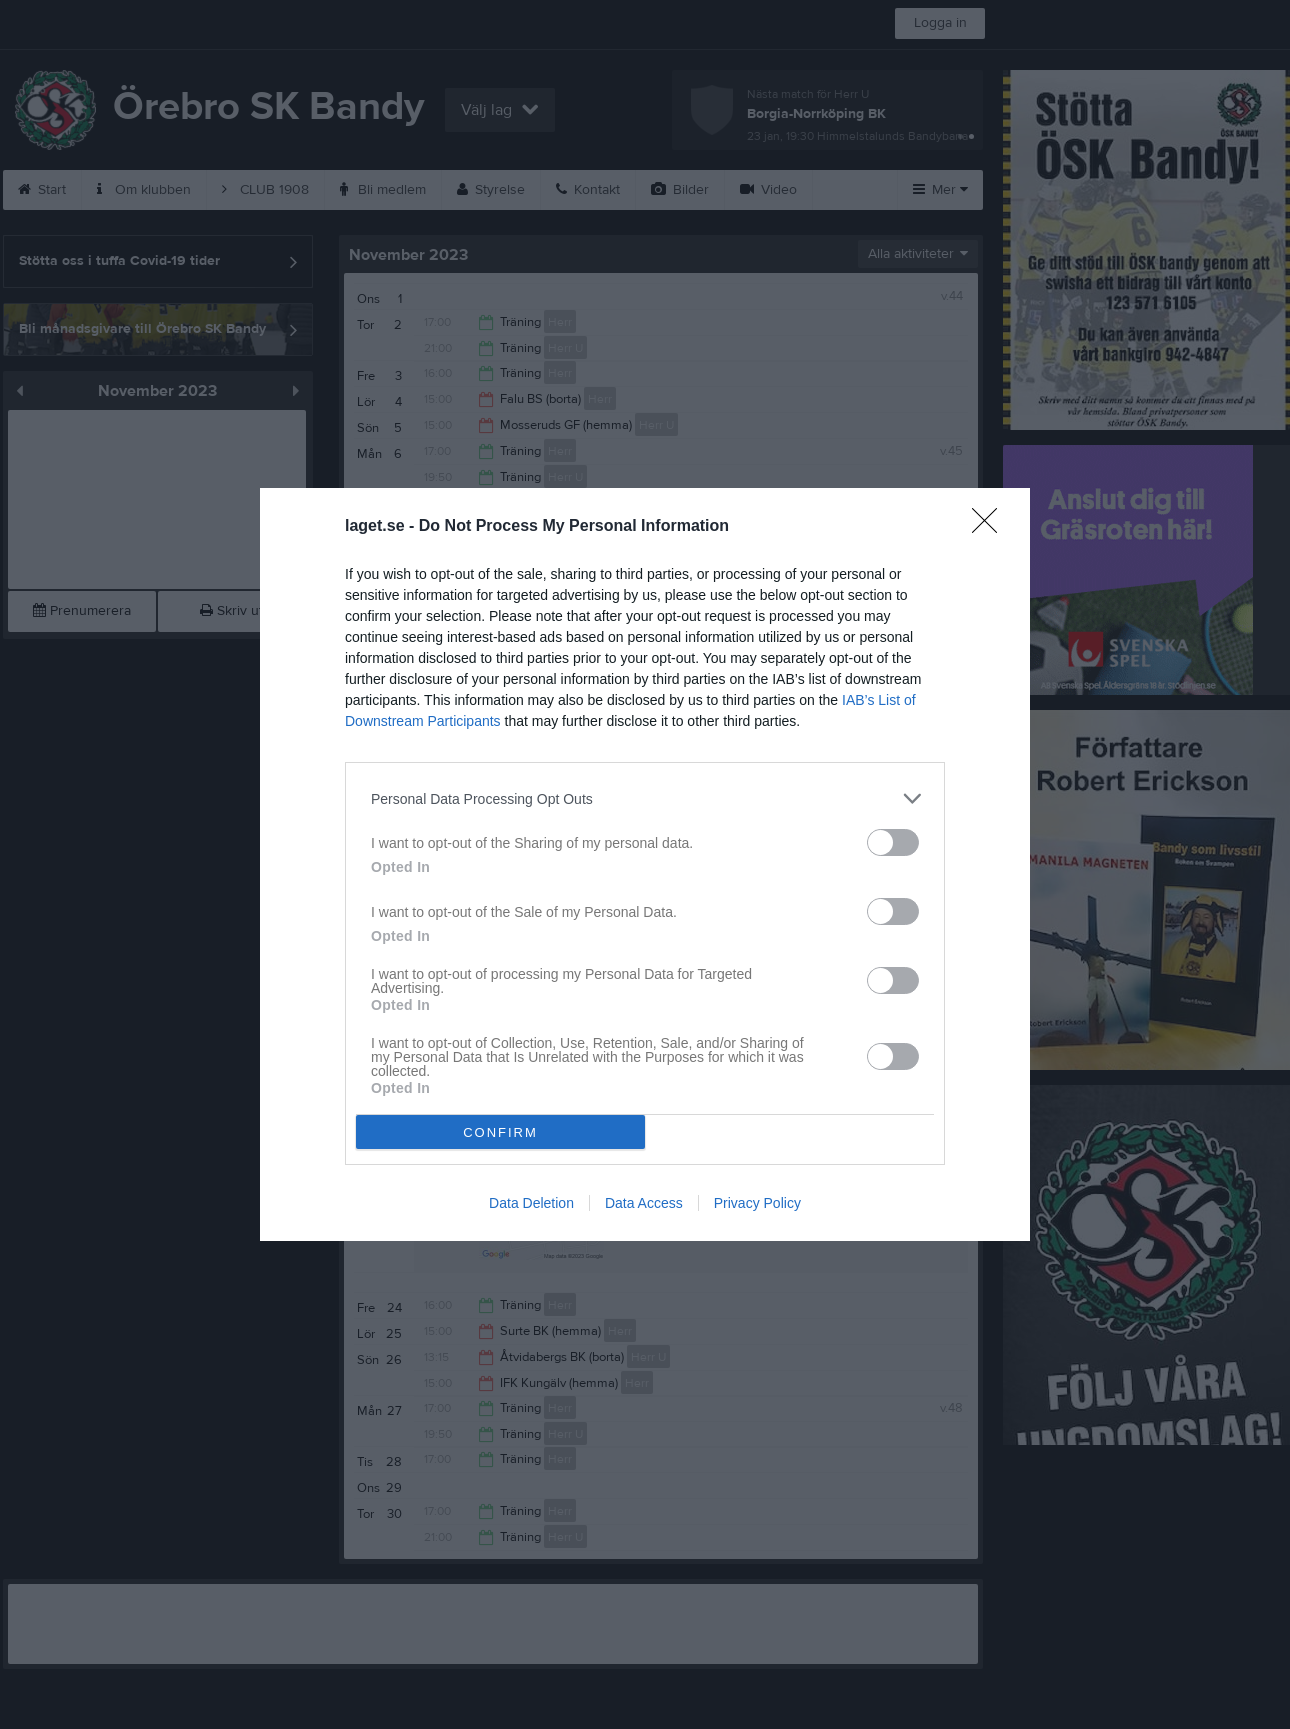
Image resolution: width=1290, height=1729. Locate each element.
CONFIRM (500, 1132)
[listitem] (645, 798)
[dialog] (645, 864)
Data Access (644, 1203)
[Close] (991, 527)
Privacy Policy (757, 1203)
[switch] (893, 842)
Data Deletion (531, 1203)
